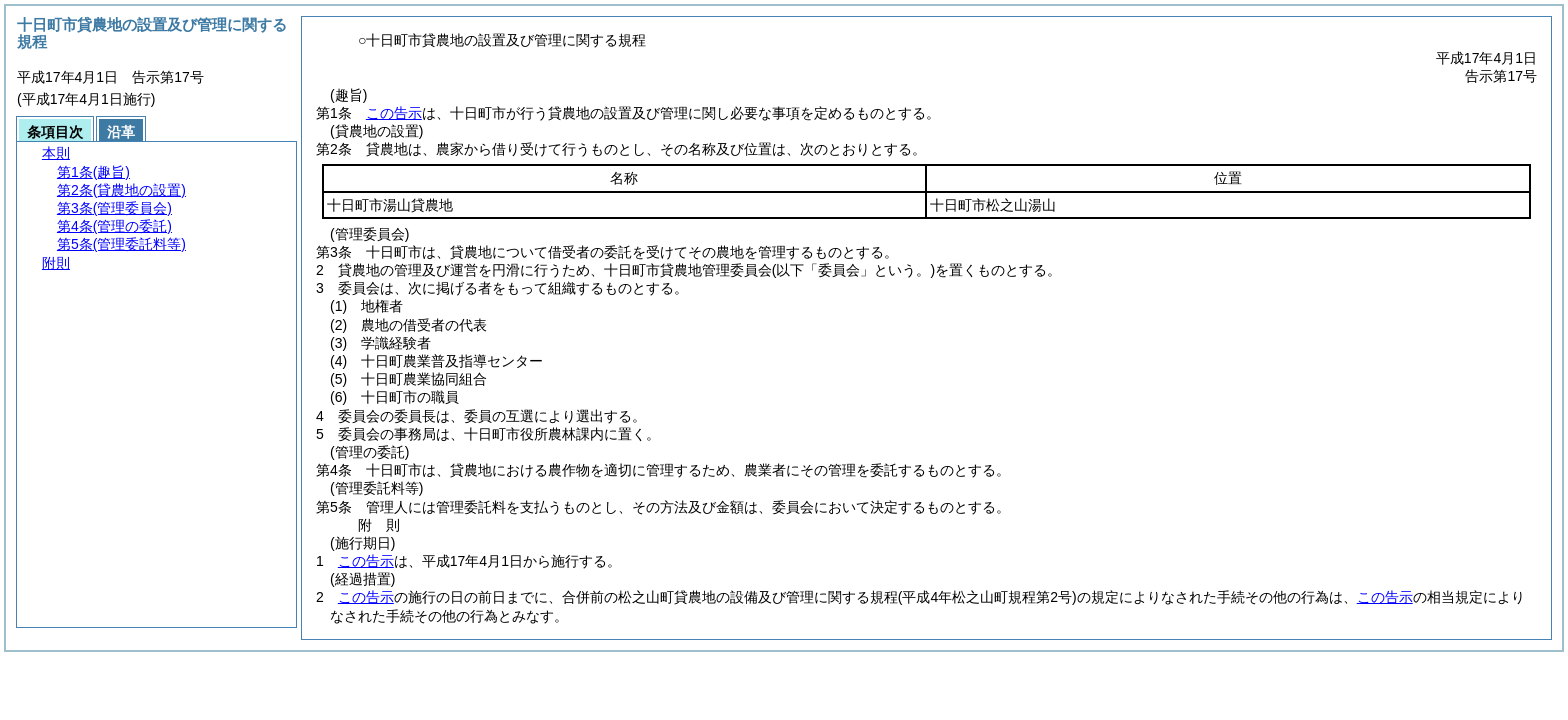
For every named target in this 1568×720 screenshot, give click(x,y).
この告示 (394, 113)
